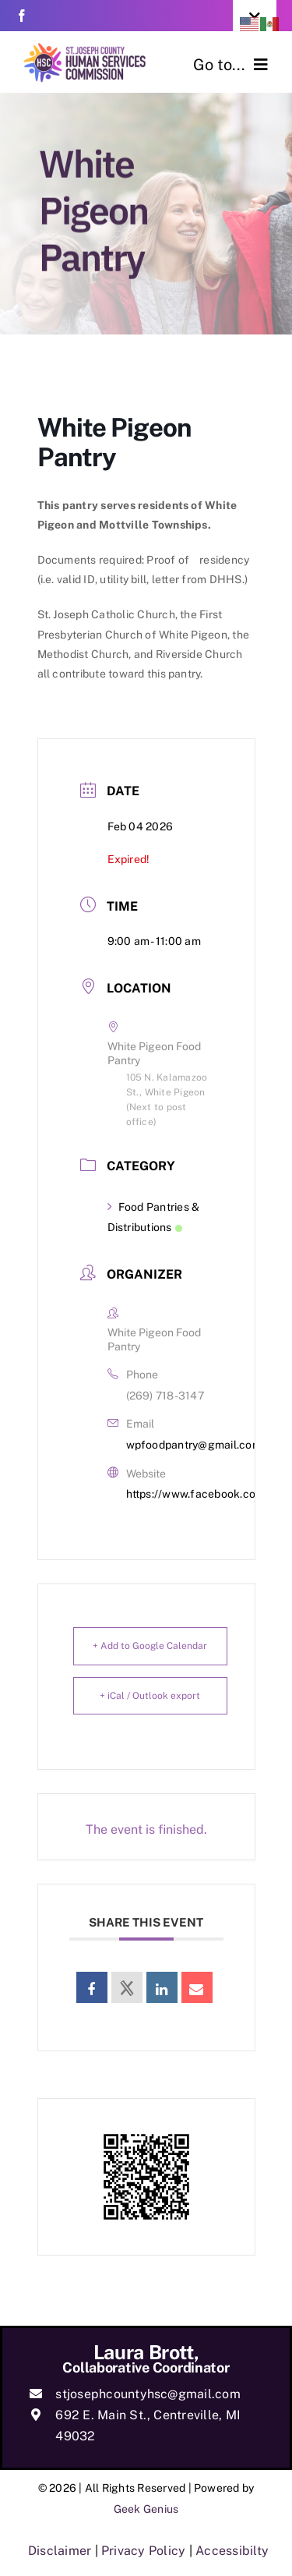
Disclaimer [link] (59, 2550)
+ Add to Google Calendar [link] (150, 1645)
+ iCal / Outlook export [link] (150, 1695)
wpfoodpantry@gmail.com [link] (194, 1444)
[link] (22, 15)
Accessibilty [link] (232, 2550)
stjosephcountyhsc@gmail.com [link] (147, 2394)
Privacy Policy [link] (143, 2550)
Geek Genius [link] (146, 2509)
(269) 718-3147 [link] (165, 1395)
